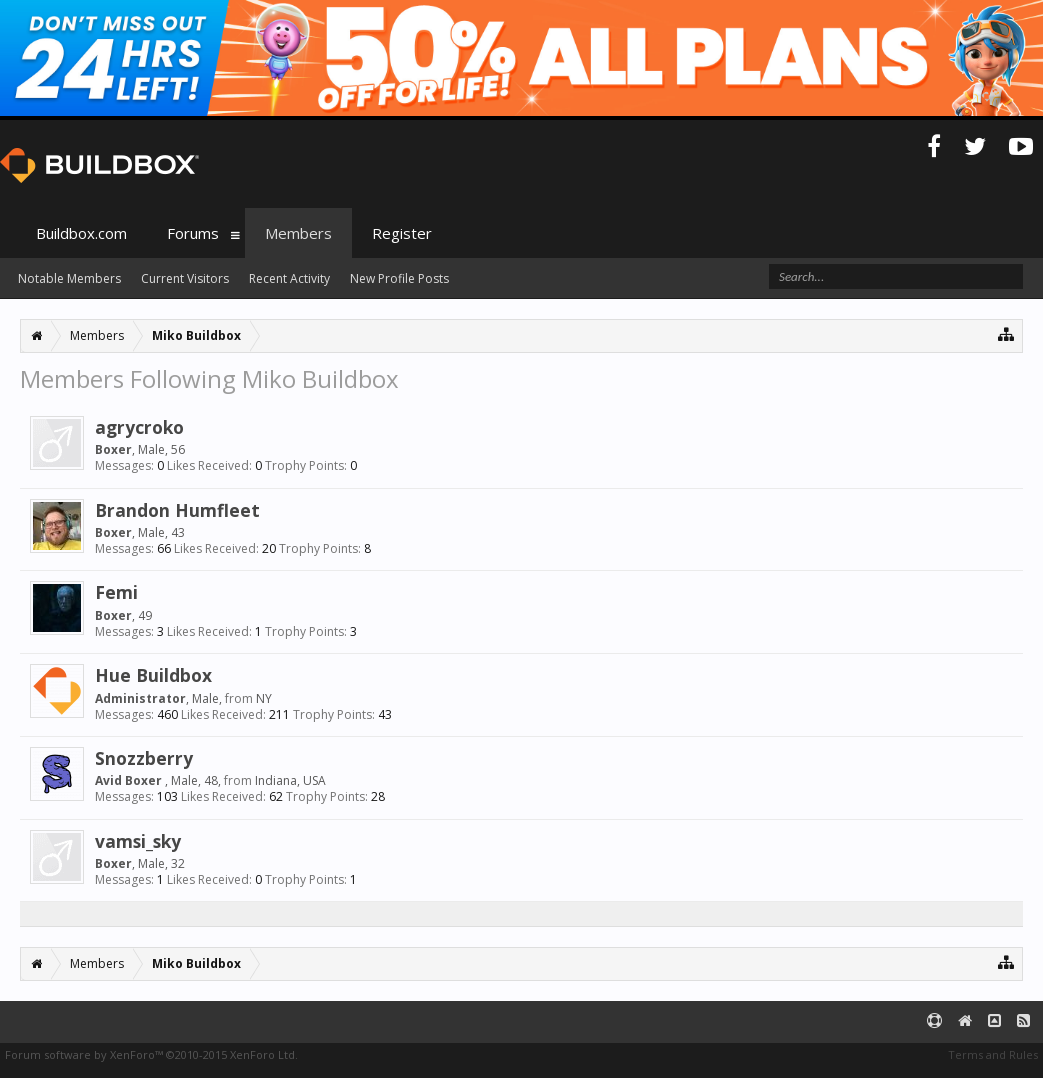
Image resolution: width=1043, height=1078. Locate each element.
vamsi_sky (138, 841)
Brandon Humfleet (177, 510)
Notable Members (69, 278)
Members (298, 233)
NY (264, 698)
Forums (193, 233)
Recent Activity (289, 278)
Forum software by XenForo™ (151, 1054)
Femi (116, 592)
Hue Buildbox (153, 675)
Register (402, 233)
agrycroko (139, 427)
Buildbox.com (81, 233)
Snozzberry (144, 758)
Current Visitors (185, 278)
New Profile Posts (399, 278)
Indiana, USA (290, 780)
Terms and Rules (993, 1054)
